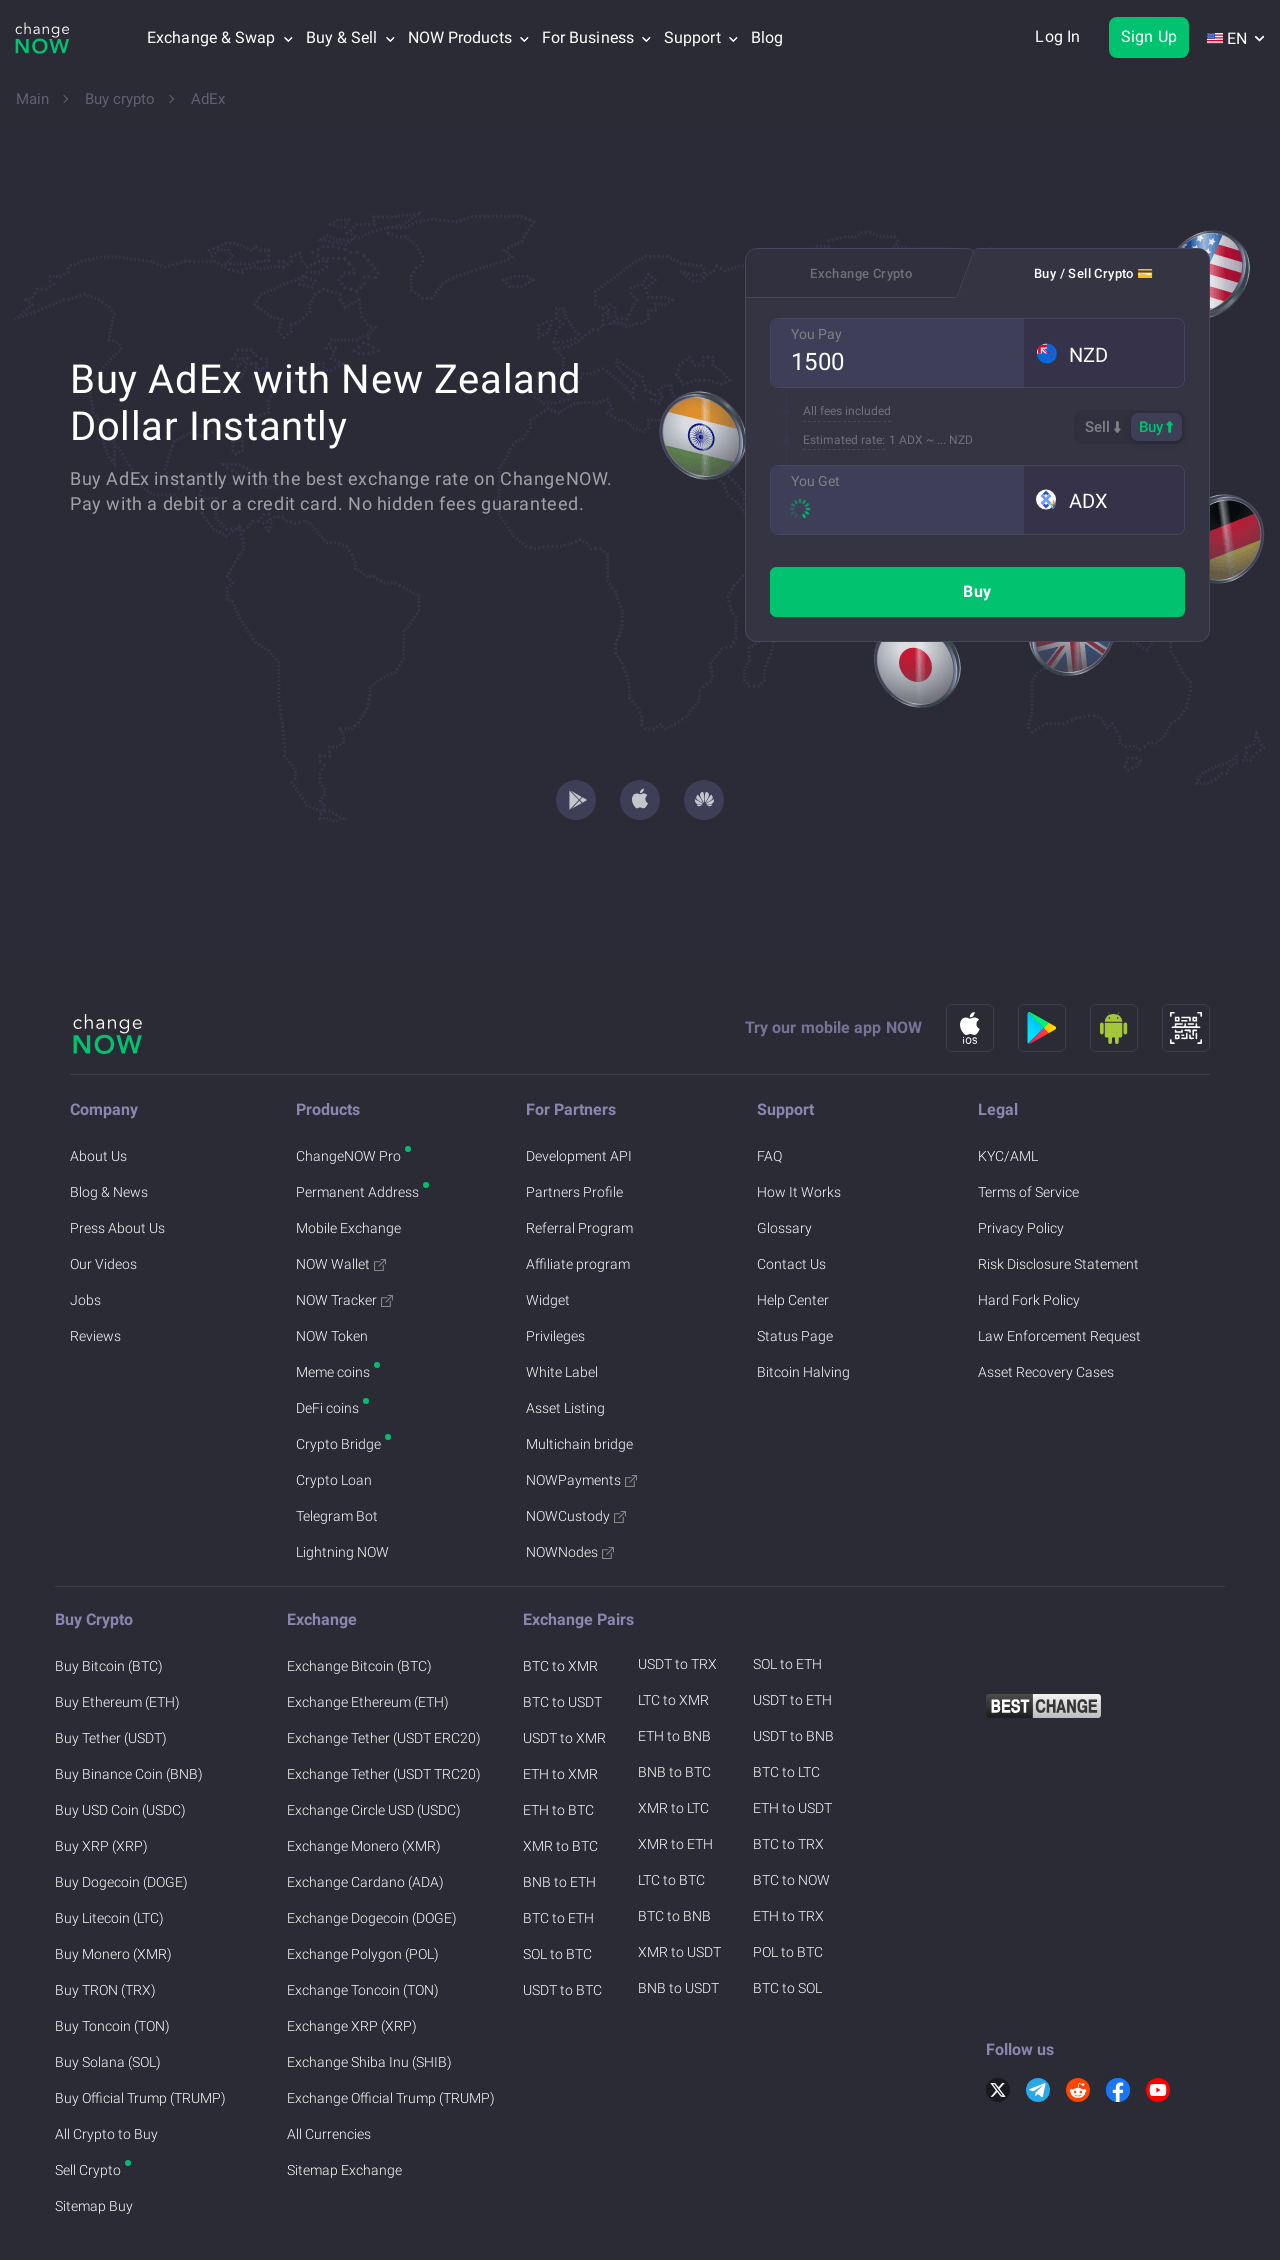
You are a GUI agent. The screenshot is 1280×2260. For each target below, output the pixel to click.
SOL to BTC (557, 1888)
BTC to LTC (786, 1706)
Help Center (793, 1234)
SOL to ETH (787, 1598)
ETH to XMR (560, 1708)
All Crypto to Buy (106, 2068)
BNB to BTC (674, 1706)
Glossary (784, 1162)
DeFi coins (327, 1342)
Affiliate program (578, 1198)
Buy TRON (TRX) (105, 1924)
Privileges (555, 1270)
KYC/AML (1008, 1090)
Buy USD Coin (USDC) (120, 1744)
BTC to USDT (562, 1636)
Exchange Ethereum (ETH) (368, 1636)
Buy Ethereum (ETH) (117, 1636)
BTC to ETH (558, 1852)
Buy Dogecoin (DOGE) (121, 1816)
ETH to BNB (674, 1670)
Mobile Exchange (348, 1162)
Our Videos (103, 1198)
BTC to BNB (674, 1850)
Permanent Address (357, 1126)
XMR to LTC (673, 1742)
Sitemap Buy (94, 2140)
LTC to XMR (673, 1634)
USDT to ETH (792, 1634)
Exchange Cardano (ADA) (365, 1816)
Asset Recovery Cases (1046, 1306)
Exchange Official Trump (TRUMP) (391, 2032)
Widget (548, 1234)
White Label (562, 1306)
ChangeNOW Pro (348, 1090)
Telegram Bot (337, 1450)
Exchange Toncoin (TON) (363, 1924)
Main (32, 99)
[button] (1104, 353)
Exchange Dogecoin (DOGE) (372, 1852)
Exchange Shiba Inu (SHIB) (369, 1996)
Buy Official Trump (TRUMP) (140, 2032)
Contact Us (791, 1198)
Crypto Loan (334, 1414)
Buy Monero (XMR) (113, 1888)
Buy (977, 591)
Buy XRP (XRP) (101, 1780)
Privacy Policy (1021, 1162)
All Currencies (329, 2068)
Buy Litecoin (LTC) (109, 1852)
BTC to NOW (791, 1814)
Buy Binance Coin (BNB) (129, 1708)
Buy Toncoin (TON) (112, 1960)
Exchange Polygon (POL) (363, 1888)
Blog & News (109, 1126)
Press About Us (117, 1162)
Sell (1103, 427)
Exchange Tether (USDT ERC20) (384, 1672)
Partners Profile (574, 1126)
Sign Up (1149, 36)
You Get (815, 481)
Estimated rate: (844, 440)
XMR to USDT (679, 1886)
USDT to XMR (564, 1672)
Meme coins (333, 1306)
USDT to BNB (793, 1670)
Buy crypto (120, 99)
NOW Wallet (341, 1198)
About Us (98, 1090)
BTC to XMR (560, 1600)
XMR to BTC (560, 1780)
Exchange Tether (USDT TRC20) (384, 1708)
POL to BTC (788, 1886)
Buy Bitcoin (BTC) (109, 1600)
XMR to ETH (675, 1778)
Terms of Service (1028, 1126)
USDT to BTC (562, 1924)
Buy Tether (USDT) (111, 1672)
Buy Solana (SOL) (108, 1996)
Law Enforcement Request (1059, 1270)
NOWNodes (570, 1486)
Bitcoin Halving (803, 1306)
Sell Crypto (88, 2104)
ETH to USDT (792, 1742)
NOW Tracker (344, 1234)
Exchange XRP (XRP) (352, 1960)
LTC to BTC (671, 1814)
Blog (767, 37)
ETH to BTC (558, 1744)
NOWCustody (576, 1450)
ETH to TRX (788, 1850)
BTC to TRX (788, 1778)
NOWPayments (581, 1414)
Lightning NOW (342, 1486)
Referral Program (579, 1162)
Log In (1057, 36)
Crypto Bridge (338, 1378)
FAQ (769, 1090)
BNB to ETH (559, 1816)
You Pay (816, 334)
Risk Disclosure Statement (1058, 1198)
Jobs (85, 1234)
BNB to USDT (678, 1922)
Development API (579, 1090)
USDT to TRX (677, 1598)
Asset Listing (565, 1342)
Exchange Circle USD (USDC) (374, 1744)
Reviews (95, 1270)
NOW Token (332, 1270)
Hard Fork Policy (1029, 1234)
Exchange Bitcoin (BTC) (359, 1600)
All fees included (847, 411)
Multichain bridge (579, 1378)
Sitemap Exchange (344, 2104)
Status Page (795, 1270)
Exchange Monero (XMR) (364, 1780)
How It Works (799, 1126)
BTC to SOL (787, 1922)
